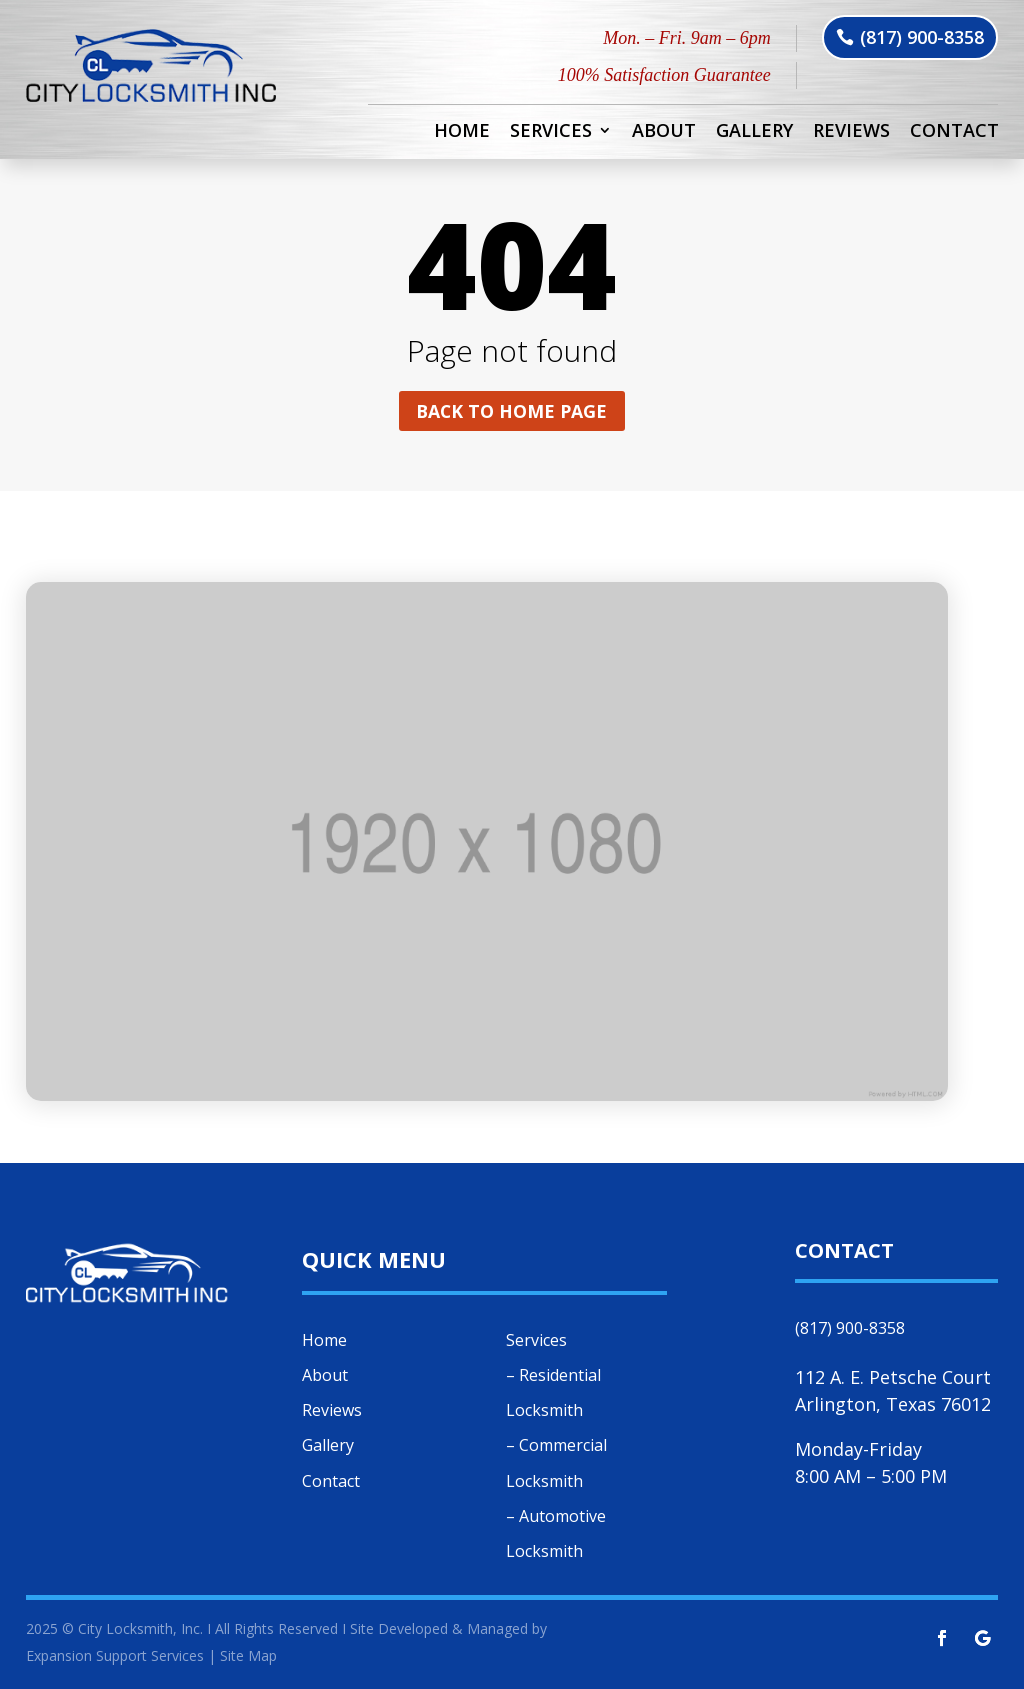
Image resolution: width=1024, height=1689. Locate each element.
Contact (954, 132)
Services (551, 132)
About (664, 132)
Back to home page (512, 411)
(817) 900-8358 (922, 37)
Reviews (851, 132)
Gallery (754, 132)
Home (462, 132)
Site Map (248, 1655)
